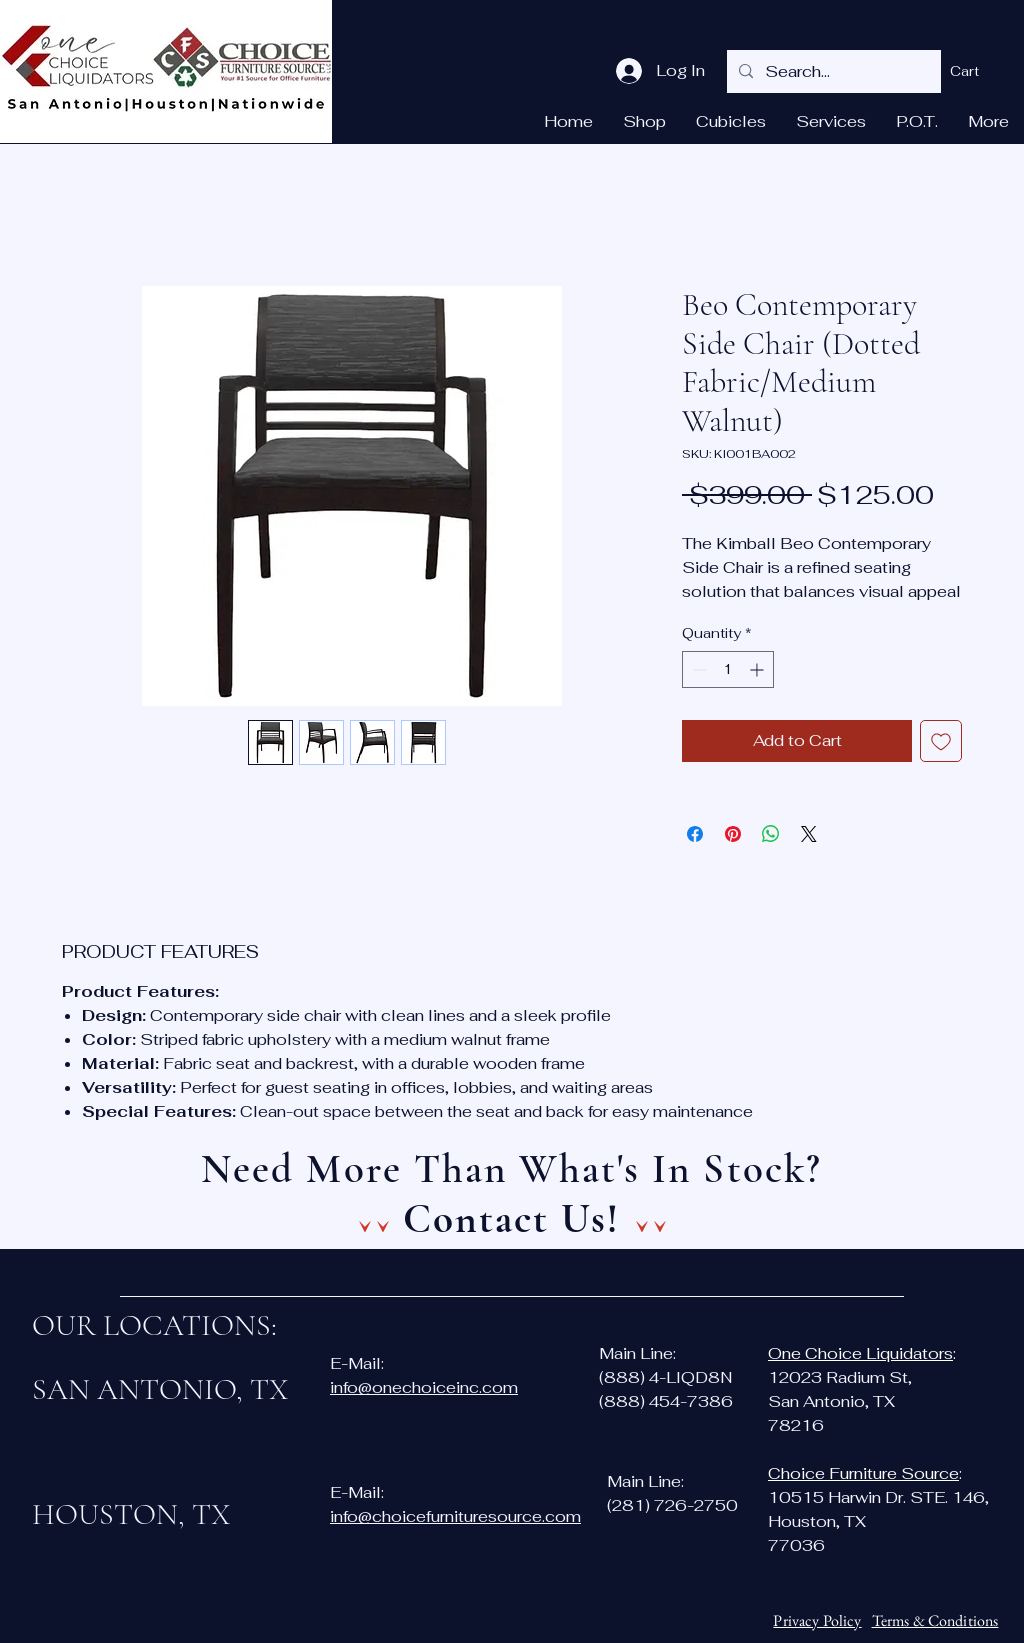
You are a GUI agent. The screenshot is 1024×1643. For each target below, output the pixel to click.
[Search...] (832, 71)
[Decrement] (697, 669)
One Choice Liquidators (860, 1353)
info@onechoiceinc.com (424, 1387)
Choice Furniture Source (863, 1473)
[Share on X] (809, 834)
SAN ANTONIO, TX (160, 1389)
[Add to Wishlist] (941, 741)
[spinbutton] (728, 669)
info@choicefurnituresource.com (455, 1516)
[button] (977, 71)
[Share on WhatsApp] (771, 834)
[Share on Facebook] (695, 834)
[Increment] (758, 669)
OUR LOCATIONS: (154, 1325)
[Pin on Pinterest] (733, 834)
